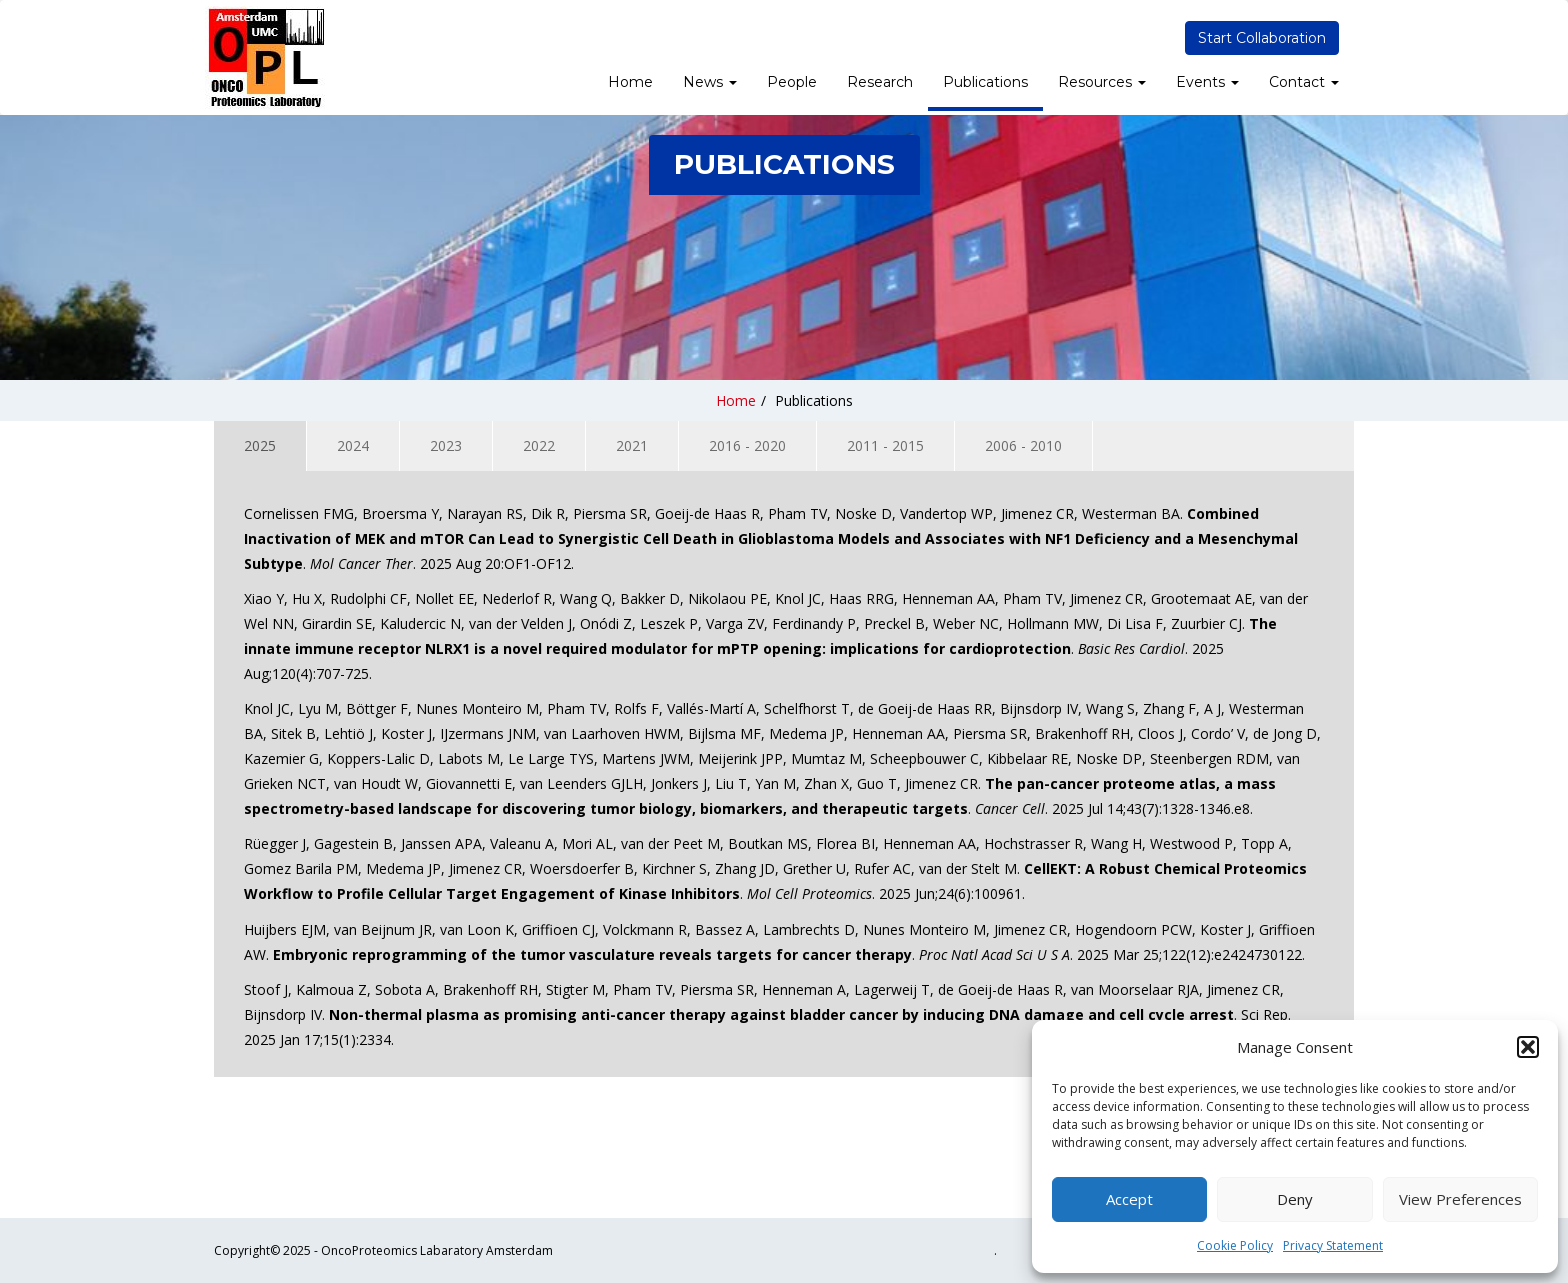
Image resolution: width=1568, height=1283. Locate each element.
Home (630, 82)
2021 (632, 445)
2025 (260, 445)
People (792, 82)
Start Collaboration (1262, 38)
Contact (1304, 82)
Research (880, 82)
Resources (1102, 82)
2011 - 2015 (885, 445)
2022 (539, 445)
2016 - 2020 (747, 445)
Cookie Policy (1235, 1245)
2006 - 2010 (1023, 445)
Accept (1129, 1199)
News (710, 82)
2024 (353, 445)
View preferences (1460, 1199)
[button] (1528, 1047)
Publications (985, 82)
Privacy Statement (1333, 1245)
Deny (1295, 1199)
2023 (446, 445)
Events (1207, 82)
